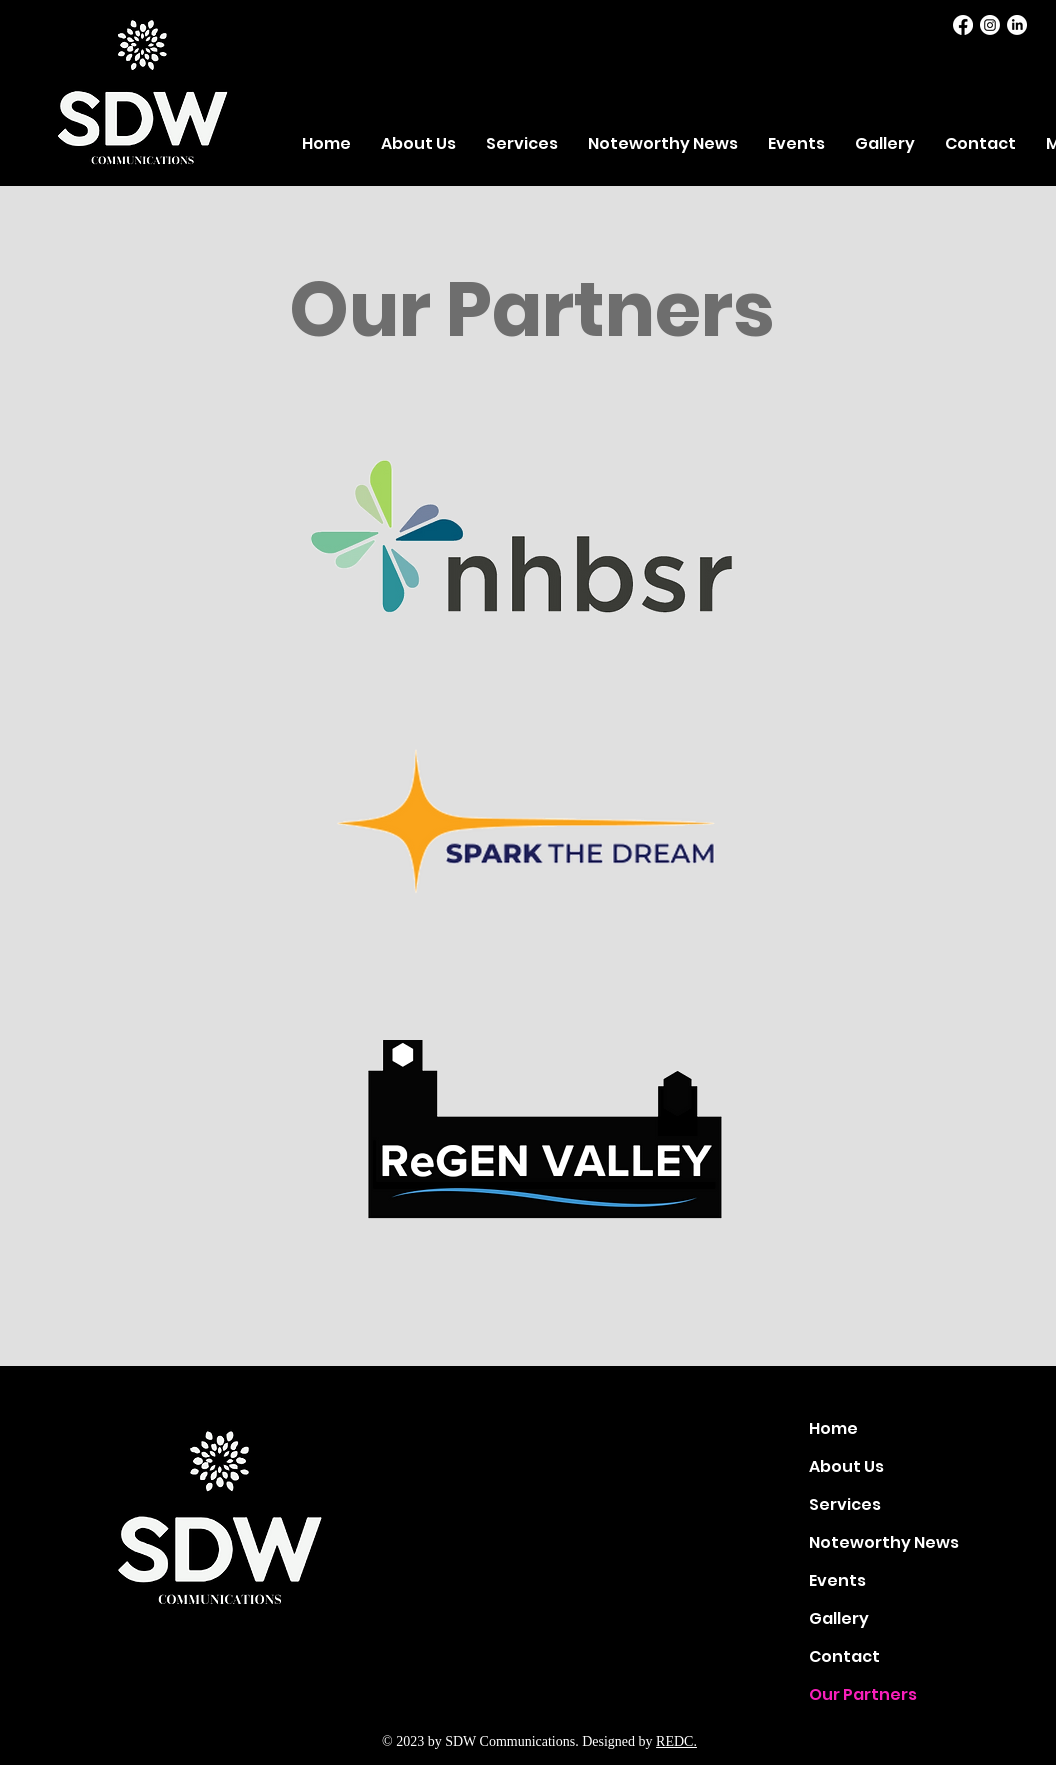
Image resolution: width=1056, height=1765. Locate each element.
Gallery (839, 1618)
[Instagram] (990, 25)
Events (837, 1580)
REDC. (676, 1741)
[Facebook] (963, 25)
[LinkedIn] (1017, 25)
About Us (846, 1466)
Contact (844, 1656)
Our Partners (863, 1694)
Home (833, 1428)
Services (845, 1504)
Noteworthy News (879, 1542)
